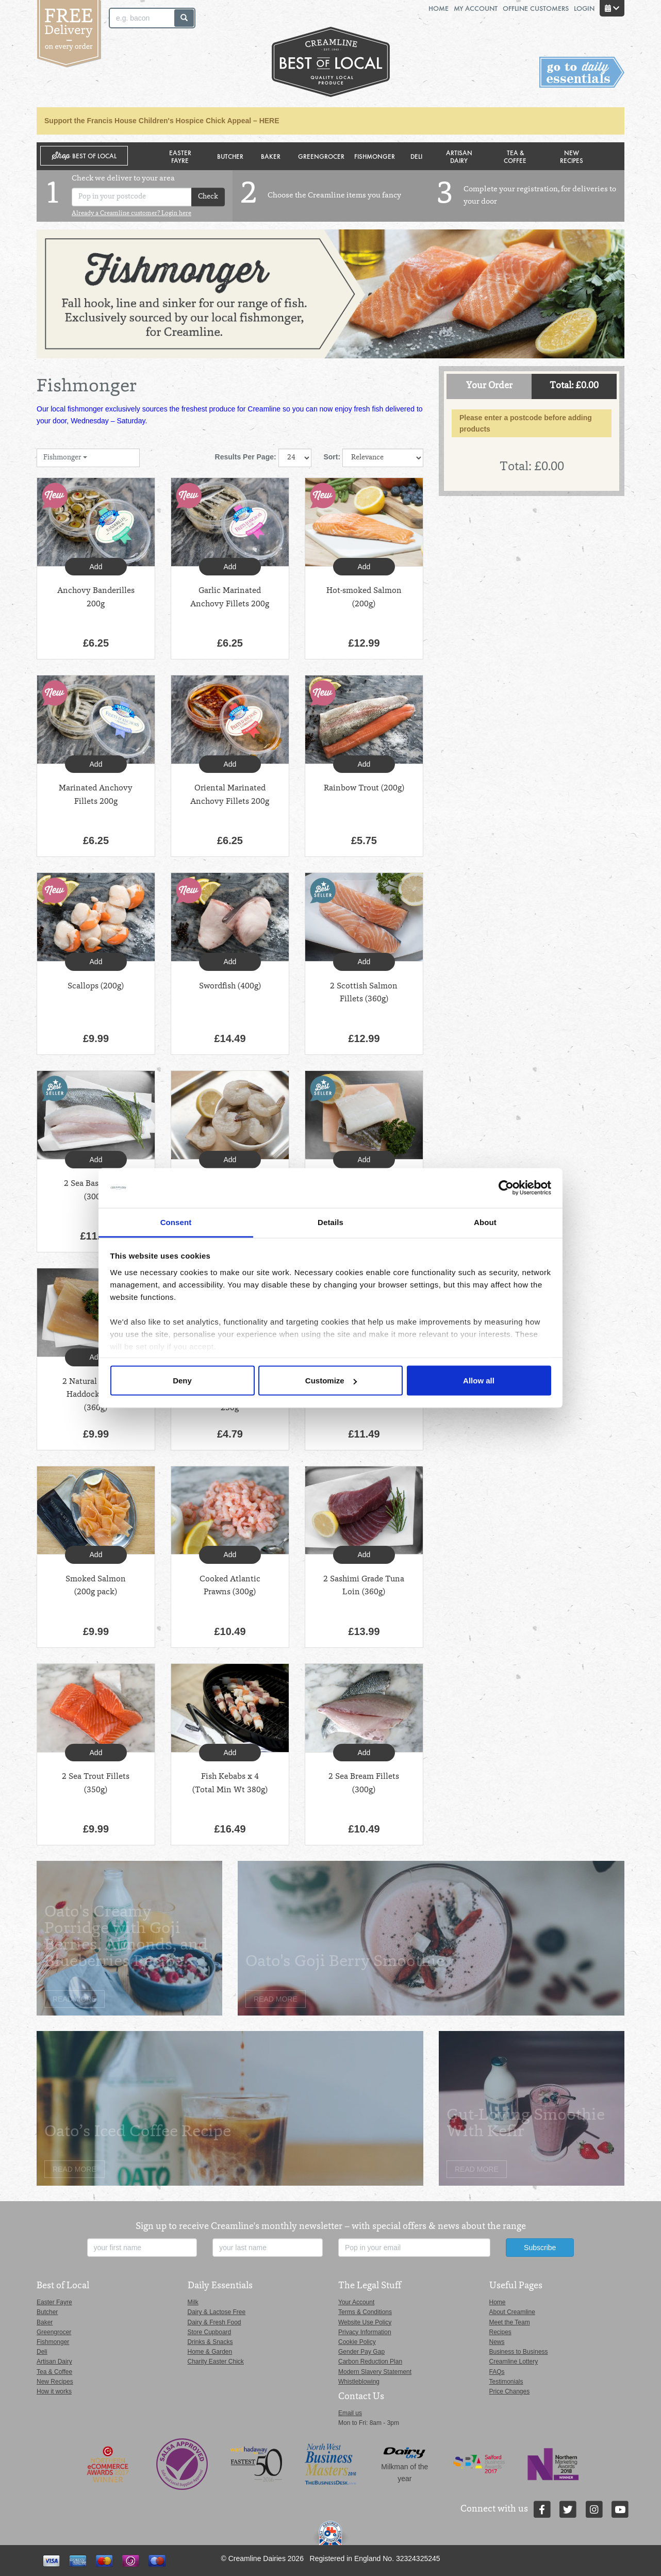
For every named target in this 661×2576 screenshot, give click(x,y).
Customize (331, 1380)
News (497, 2342)
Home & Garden (210, 2351)
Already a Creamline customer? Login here (131, 213)
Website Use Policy (364, 2322)
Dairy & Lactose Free (217, 2312)
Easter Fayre (180, 156)
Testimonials (506, 2381)
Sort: (331, 457)
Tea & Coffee (515, 156)
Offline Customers (536, 8)
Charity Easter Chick (216, 2361)
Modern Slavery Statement (374, 2371)
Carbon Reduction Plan (370, 2361)
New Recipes (571, 156)
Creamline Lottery (513, 2361)
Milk (193, 2302)
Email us (350, 2413)
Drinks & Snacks (210, 2342)
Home (438, 8)
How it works (54, 2391)
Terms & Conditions (365, 2312)
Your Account (356, 2302)
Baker (270, 156)
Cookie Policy (357, 2342)
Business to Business (518, 2351)
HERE (269, 121)
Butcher (230, 156)
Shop (84, 156)
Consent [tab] (176, 1221)
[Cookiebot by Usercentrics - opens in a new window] (506, 1188)
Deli (416, 156)
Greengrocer (321, 156)
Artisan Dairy (459, 156)
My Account (476, 8)
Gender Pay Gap (361, 2351)
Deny (182, 1380)
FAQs (497, 2371)
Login (584, 8)
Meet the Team (509, 2322)
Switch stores (581, 72)
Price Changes (509, 2391)
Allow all (478, 1380)
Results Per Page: (245, 457)
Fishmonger (374, 156)
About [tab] (485, 1221)
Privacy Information (364, 2332)
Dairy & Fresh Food (214, 2322)
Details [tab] (330, 1221)
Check (208, 197)
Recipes (500, 2332)
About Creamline (512, 2312)
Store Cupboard (210, 2332)
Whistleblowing (358, 2381)
